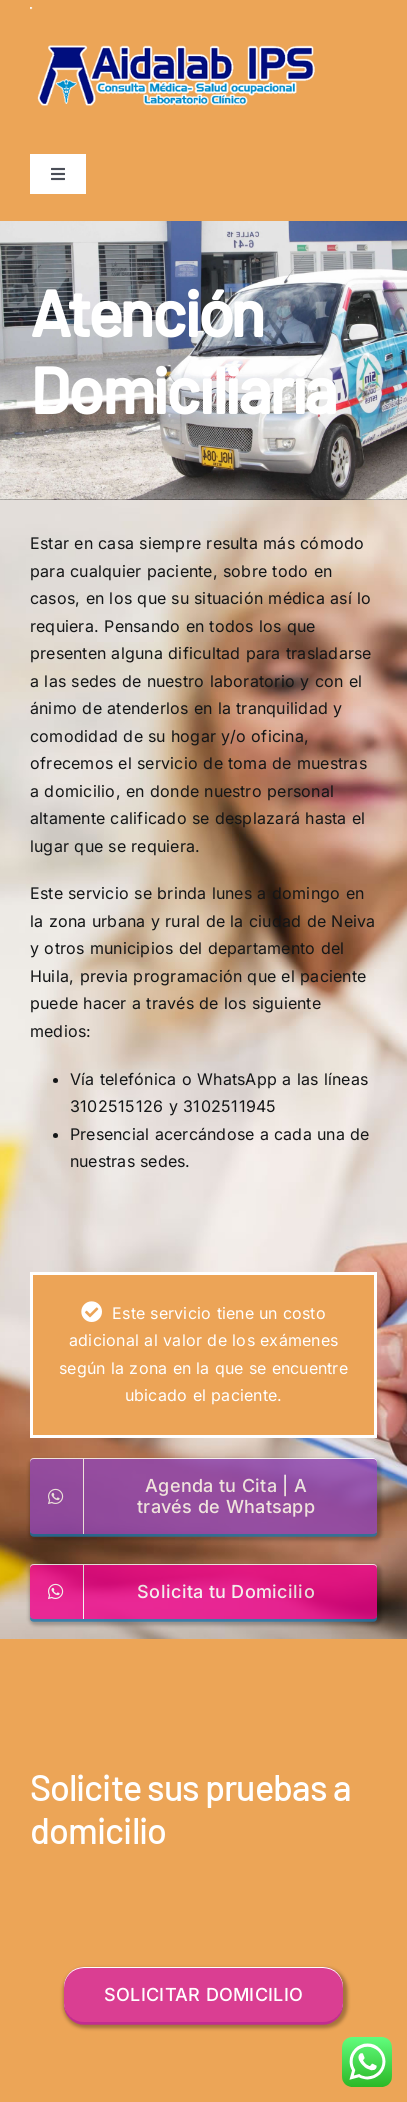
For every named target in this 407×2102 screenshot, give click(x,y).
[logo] (176, 15)
